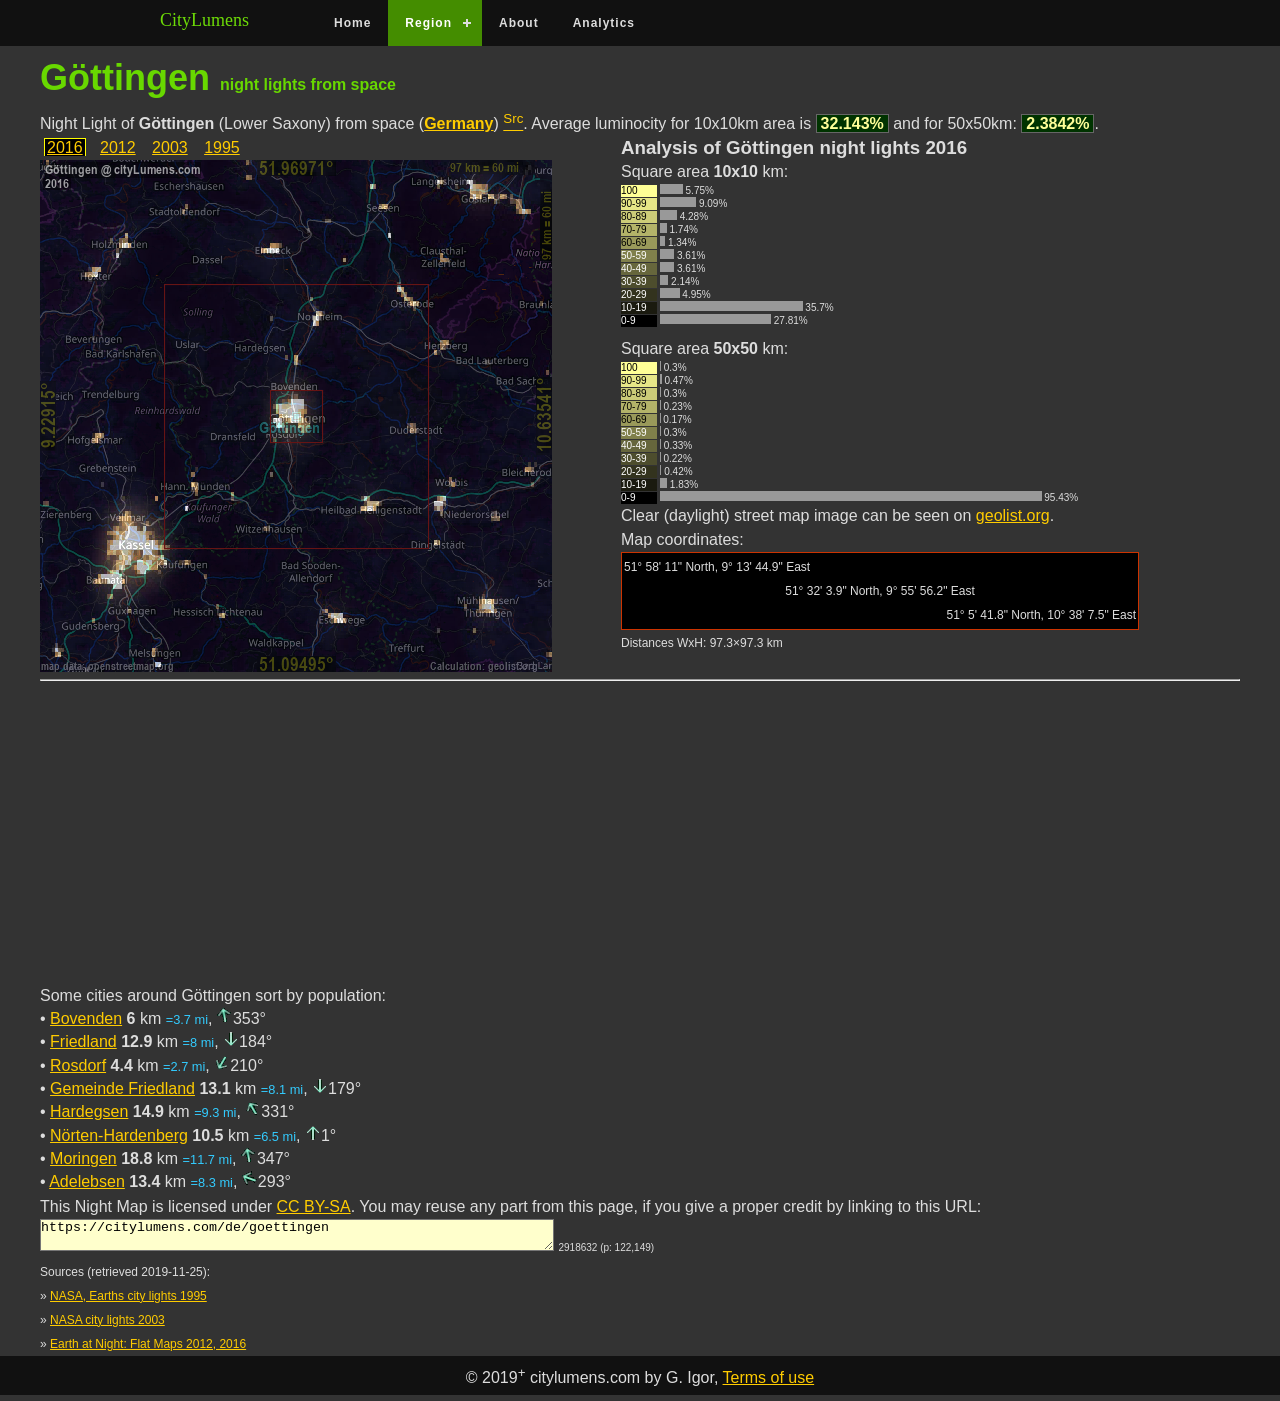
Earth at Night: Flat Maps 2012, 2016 (148, 1350)
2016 (65, 147)
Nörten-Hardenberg (119, 1135)
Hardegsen (89, 1111)
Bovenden (86, 1018)
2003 (170, 147)
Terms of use (769, 1383)
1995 (222, 147)
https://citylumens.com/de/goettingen (297, 1238)
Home (352, 23)
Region (428, 23)
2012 (118, 147)
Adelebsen (87, 1181)
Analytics (604, 23)
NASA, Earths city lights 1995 (128, 1302)
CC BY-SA (314, 1206)
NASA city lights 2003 (107, 1326)
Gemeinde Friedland (122, 1088)
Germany (458, 123)
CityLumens (204, 20)
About (519, 23)
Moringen (83, 1158)
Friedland (83, 1041)
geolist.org (1013, 515)
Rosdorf (78, 1065)
